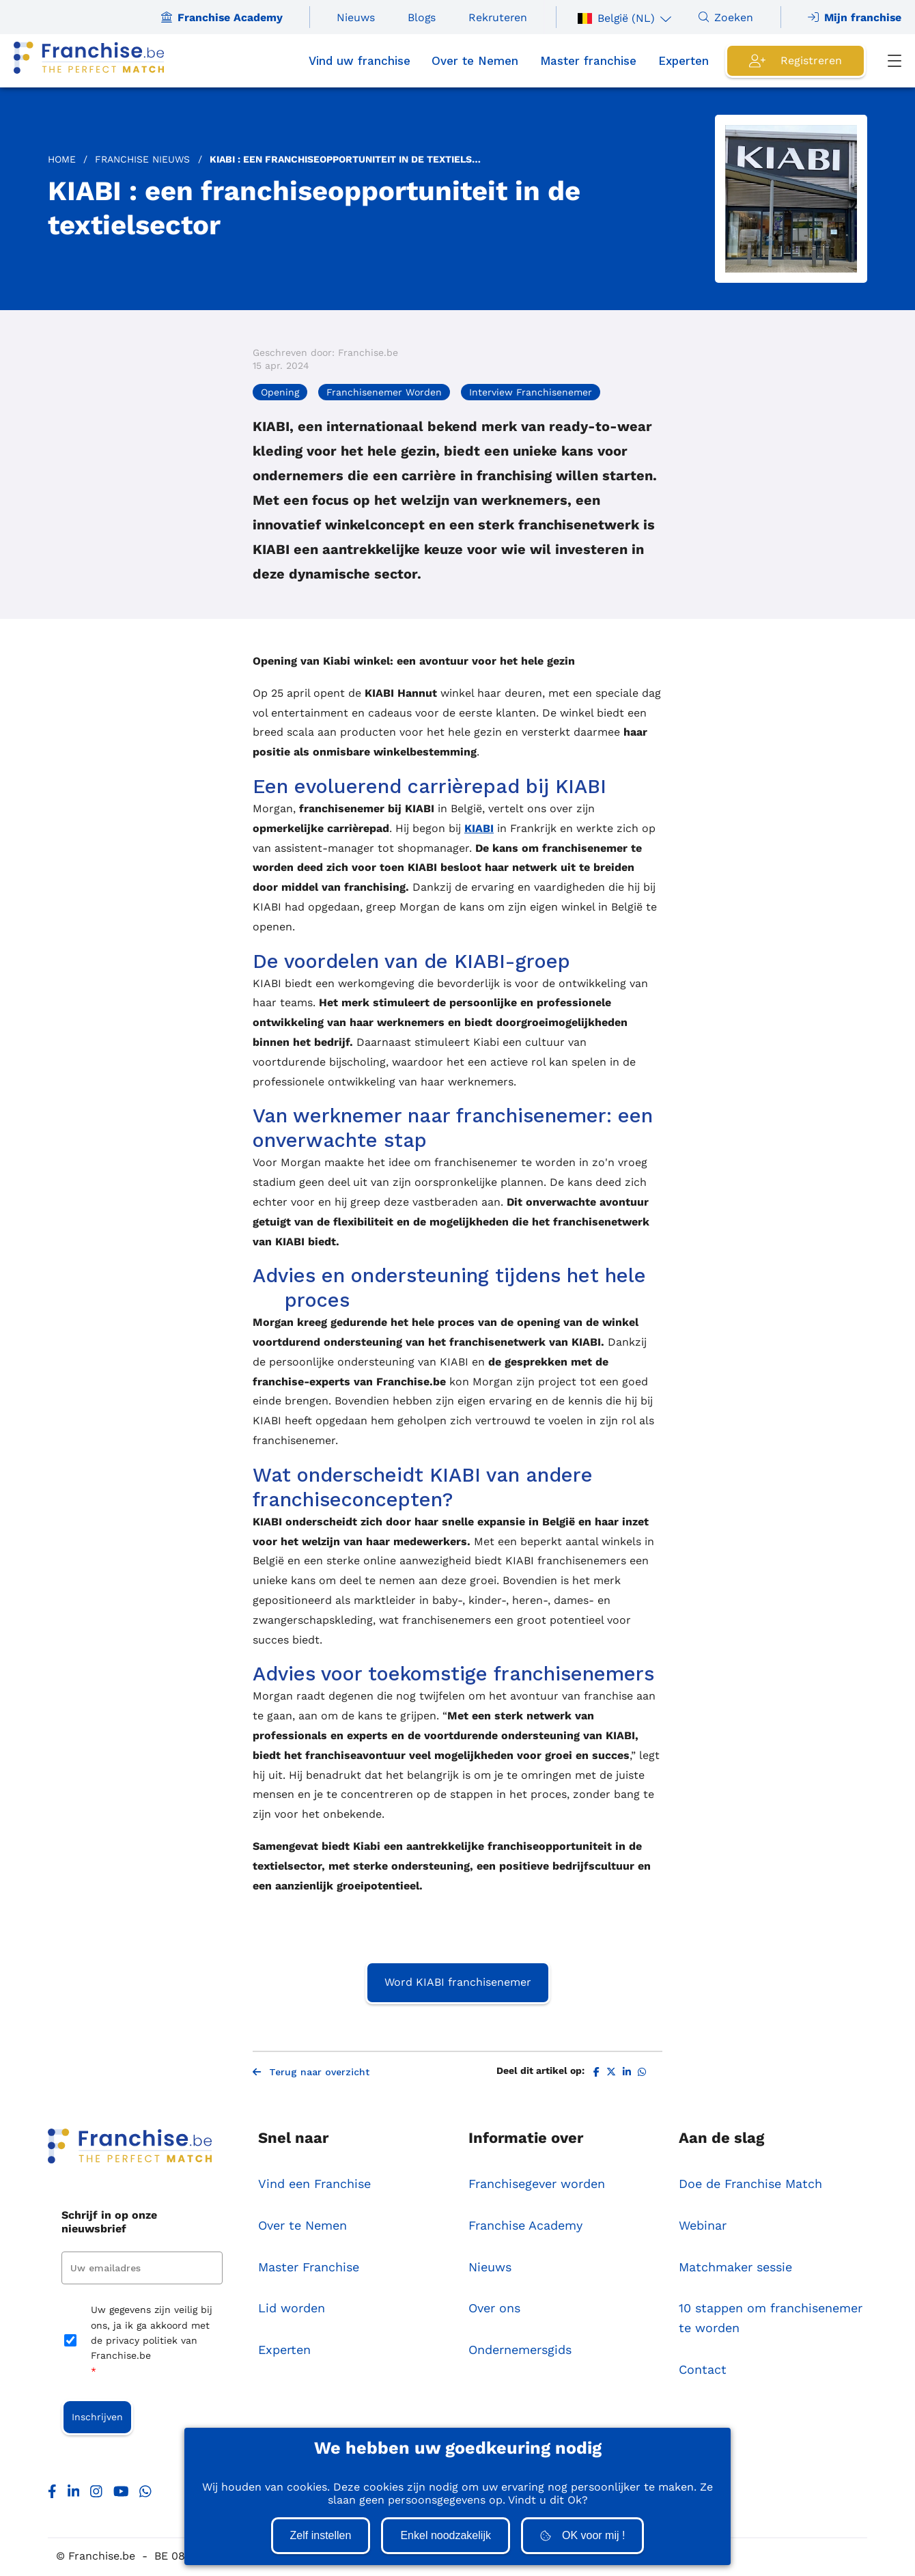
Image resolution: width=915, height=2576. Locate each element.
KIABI (479, 828)
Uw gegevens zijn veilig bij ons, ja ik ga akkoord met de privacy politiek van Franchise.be (151, 2342)
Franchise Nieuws (142, 159)
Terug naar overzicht (311, 2073)
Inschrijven (97, 2418)
